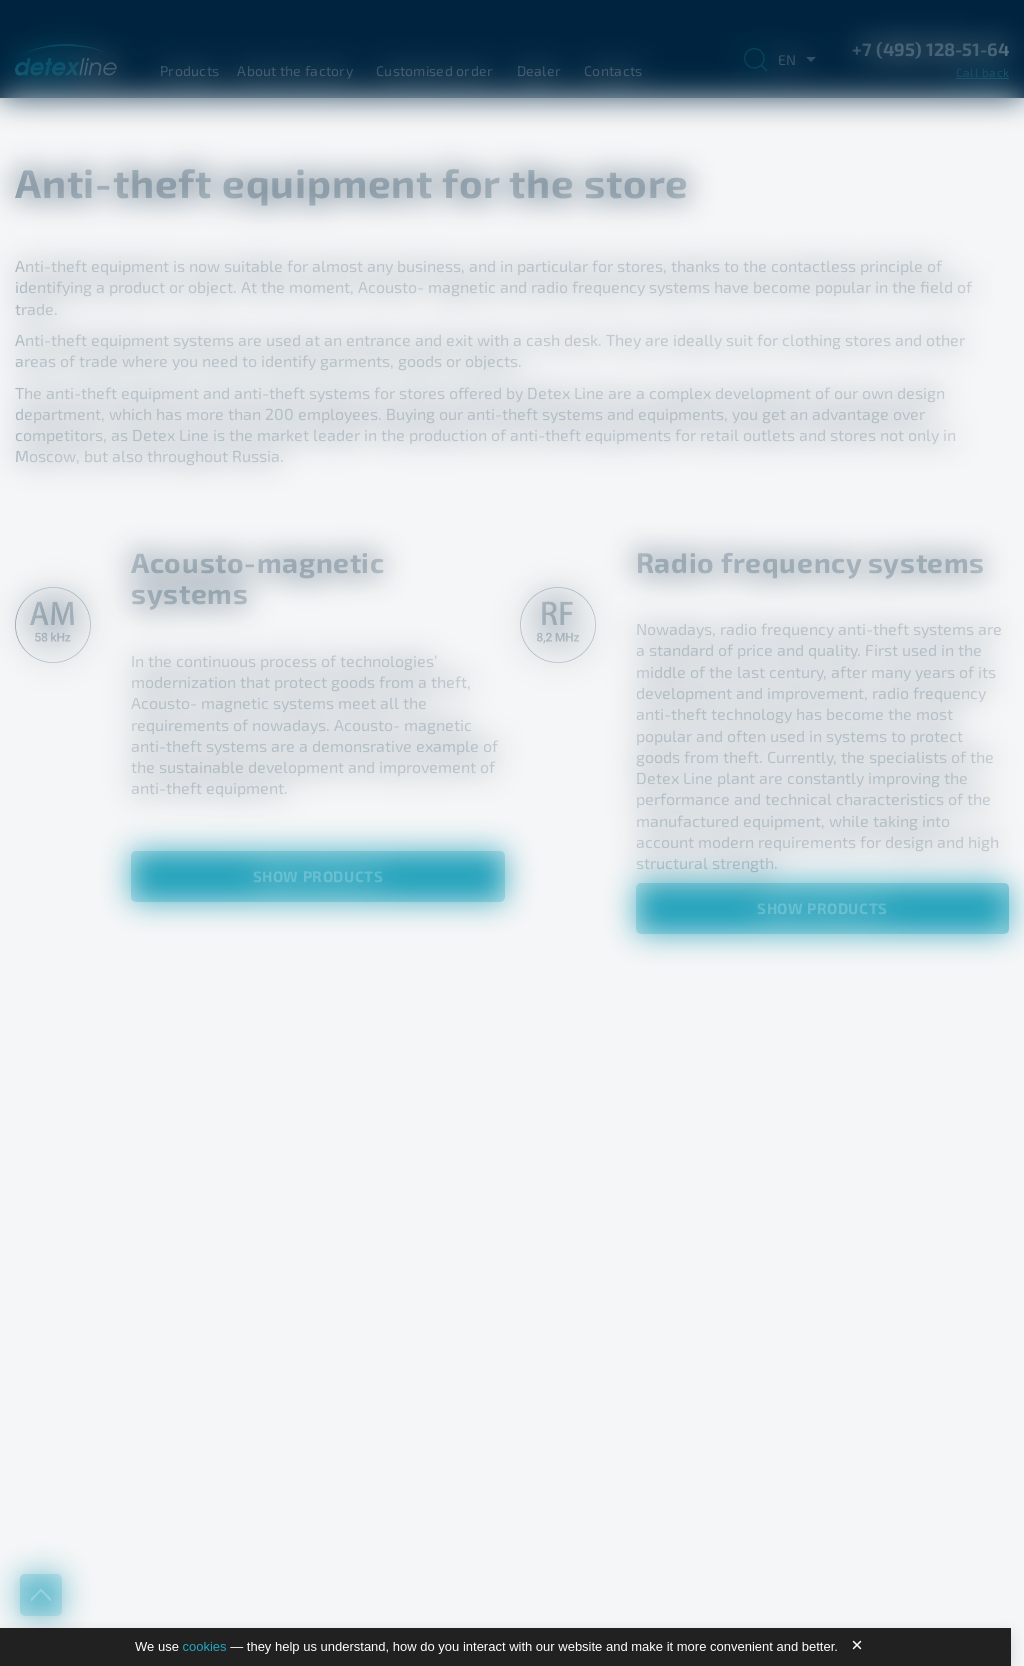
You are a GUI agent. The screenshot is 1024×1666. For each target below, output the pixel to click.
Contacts (613, 70)
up (41, 1595)
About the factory (295, 70)
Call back (982, 72)
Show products (318, 876)
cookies (205, 1646)
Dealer (539, 70)
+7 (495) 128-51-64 (930, 49)
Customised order (434, 70)
